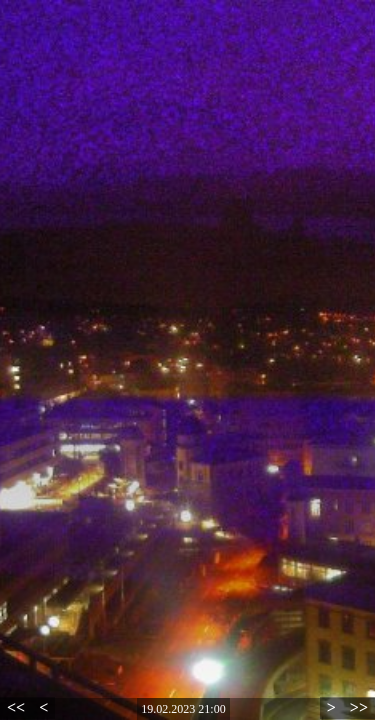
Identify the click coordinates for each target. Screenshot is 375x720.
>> (359, 707)
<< (16, 707)
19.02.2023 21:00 (183, 709)
